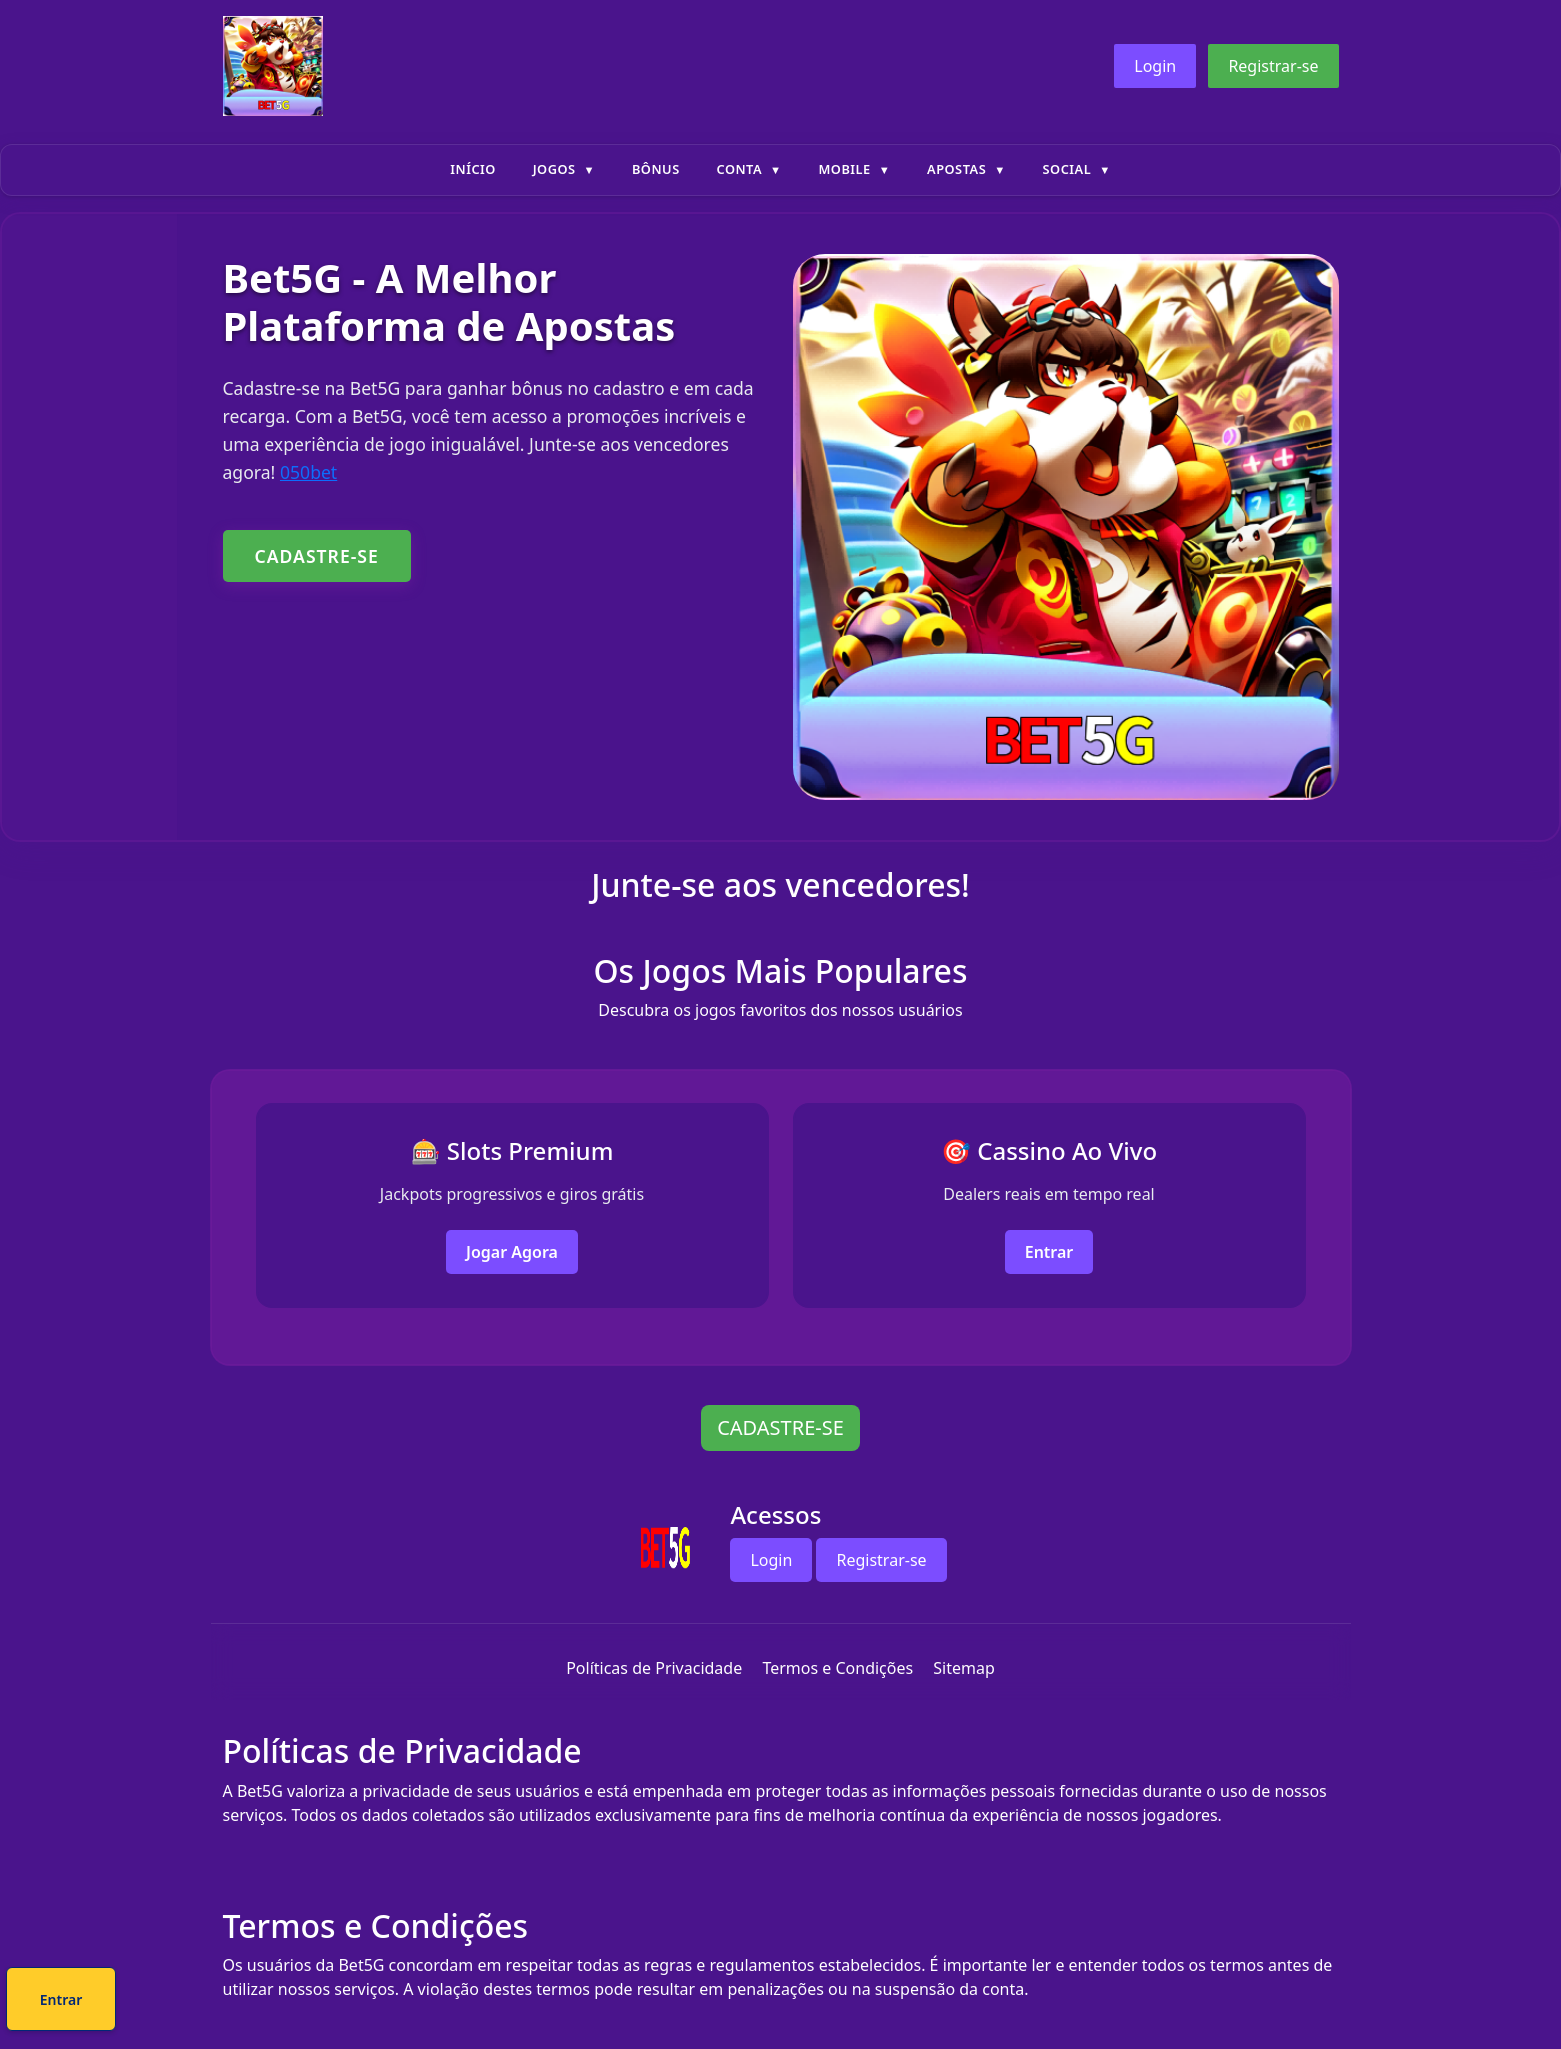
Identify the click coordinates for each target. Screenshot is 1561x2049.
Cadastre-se (719, 2002)
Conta (739, 169)
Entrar (1049, 1252)
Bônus (656, 169)
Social (1067, 169)
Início (473, 169)
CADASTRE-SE (317, 556)
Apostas (956, 169)
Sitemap (964, 1668)
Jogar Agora (512, 1252)
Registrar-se (1273, 66)
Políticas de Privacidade (654, 1668)
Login (1155, 66)
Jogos (554, 169)
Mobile (844, 169)
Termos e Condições (837, 1668)
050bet (308, 472)
